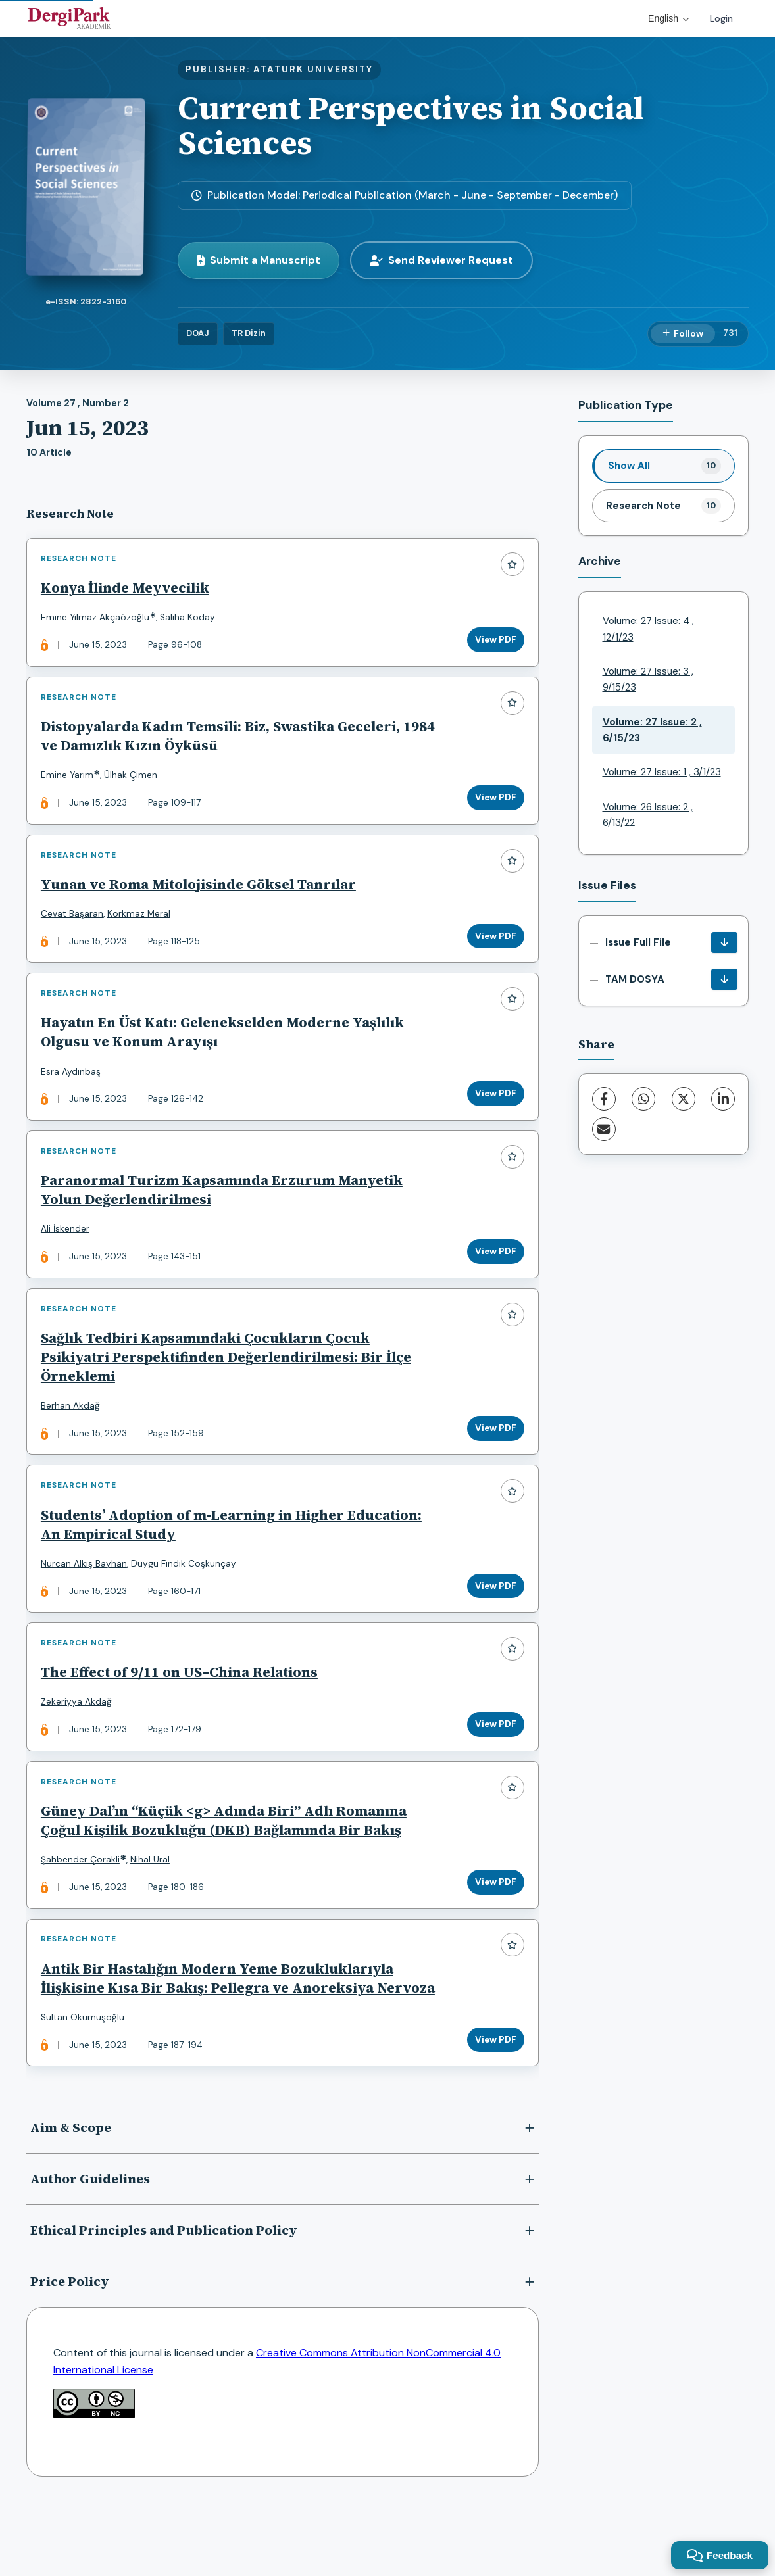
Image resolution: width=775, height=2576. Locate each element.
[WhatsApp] (643, 1099)
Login (721, 18)
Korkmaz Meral (141, 927)
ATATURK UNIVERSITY (313, 69)
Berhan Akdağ (73, 1435)
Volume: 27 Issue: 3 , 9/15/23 (648, 679)
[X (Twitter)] (683, 1099)
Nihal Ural (152, 1905)
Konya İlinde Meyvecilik (127, 590)
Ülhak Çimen (133, 783)
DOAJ (197, 333)
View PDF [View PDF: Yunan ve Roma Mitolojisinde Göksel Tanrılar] (493, 949)
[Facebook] (604, 1099)
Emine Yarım (69, 783)
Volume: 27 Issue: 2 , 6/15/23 (652, 730)
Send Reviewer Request (441, 260)
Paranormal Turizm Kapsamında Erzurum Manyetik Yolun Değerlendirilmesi (224, 1214)
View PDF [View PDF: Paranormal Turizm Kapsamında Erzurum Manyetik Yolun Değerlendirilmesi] (493, 1275)
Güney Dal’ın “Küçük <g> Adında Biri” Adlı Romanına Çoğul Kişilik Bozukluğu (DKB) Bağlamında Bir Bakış (226, 1866)
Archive (599, 561)
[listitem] (664, 465)
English (668, 18)
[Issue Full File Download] (724, 942)
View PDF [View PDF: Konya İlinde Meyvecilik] (493, 642)
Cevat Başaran (74, 927)
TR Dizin (249, 333)
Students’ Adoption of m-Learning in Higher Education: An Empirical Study (233, 1559)
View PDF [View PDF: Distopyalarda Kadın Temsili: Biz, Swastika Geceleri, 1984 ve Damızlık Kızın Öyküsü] (493, 805)
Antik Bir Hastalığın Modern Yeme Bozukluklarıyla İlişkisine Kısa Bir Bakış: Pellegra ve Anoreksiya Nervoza (219, 2038)
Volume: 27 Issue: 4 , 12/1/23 (648, 628)
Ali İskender (67, 1253)
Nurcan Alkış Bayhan (86, 1598)
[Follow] (683, 334)
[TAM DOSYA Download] (724, 979)
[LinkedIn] (723, 1099)
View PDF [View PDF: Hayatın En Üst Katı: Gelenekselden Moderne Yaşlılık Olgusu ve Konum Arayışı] (493, 1112)
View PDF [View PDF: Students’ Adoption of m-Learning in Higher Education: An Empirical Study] (493, 1620)
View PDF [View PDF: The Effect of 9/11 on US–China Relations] (493, 1764)
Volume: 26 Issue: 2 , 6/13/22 (648, 814)
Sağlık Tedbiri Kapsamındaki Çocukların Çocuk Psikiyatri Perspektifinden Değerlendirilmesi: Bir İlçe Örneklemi (228, 1386)
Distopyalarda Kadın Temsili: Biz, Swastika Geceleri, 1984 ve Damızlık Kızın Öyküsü (223, 744)
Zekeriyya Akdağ (78, 1742)
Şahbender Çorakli (82, 1905)
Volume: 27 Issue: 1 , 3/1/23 (662, 772)
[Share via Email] (604, 1129)
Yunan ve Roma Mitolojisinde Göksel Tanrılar (201, 897)
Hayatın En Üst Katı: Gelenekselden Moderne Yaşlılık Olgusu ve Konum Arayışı (225, 1051)
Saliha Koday (190, 620)
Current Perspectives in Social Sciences (411, 125)
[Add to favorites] (510, 567)
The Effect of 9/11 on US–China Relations (181, 1712)
